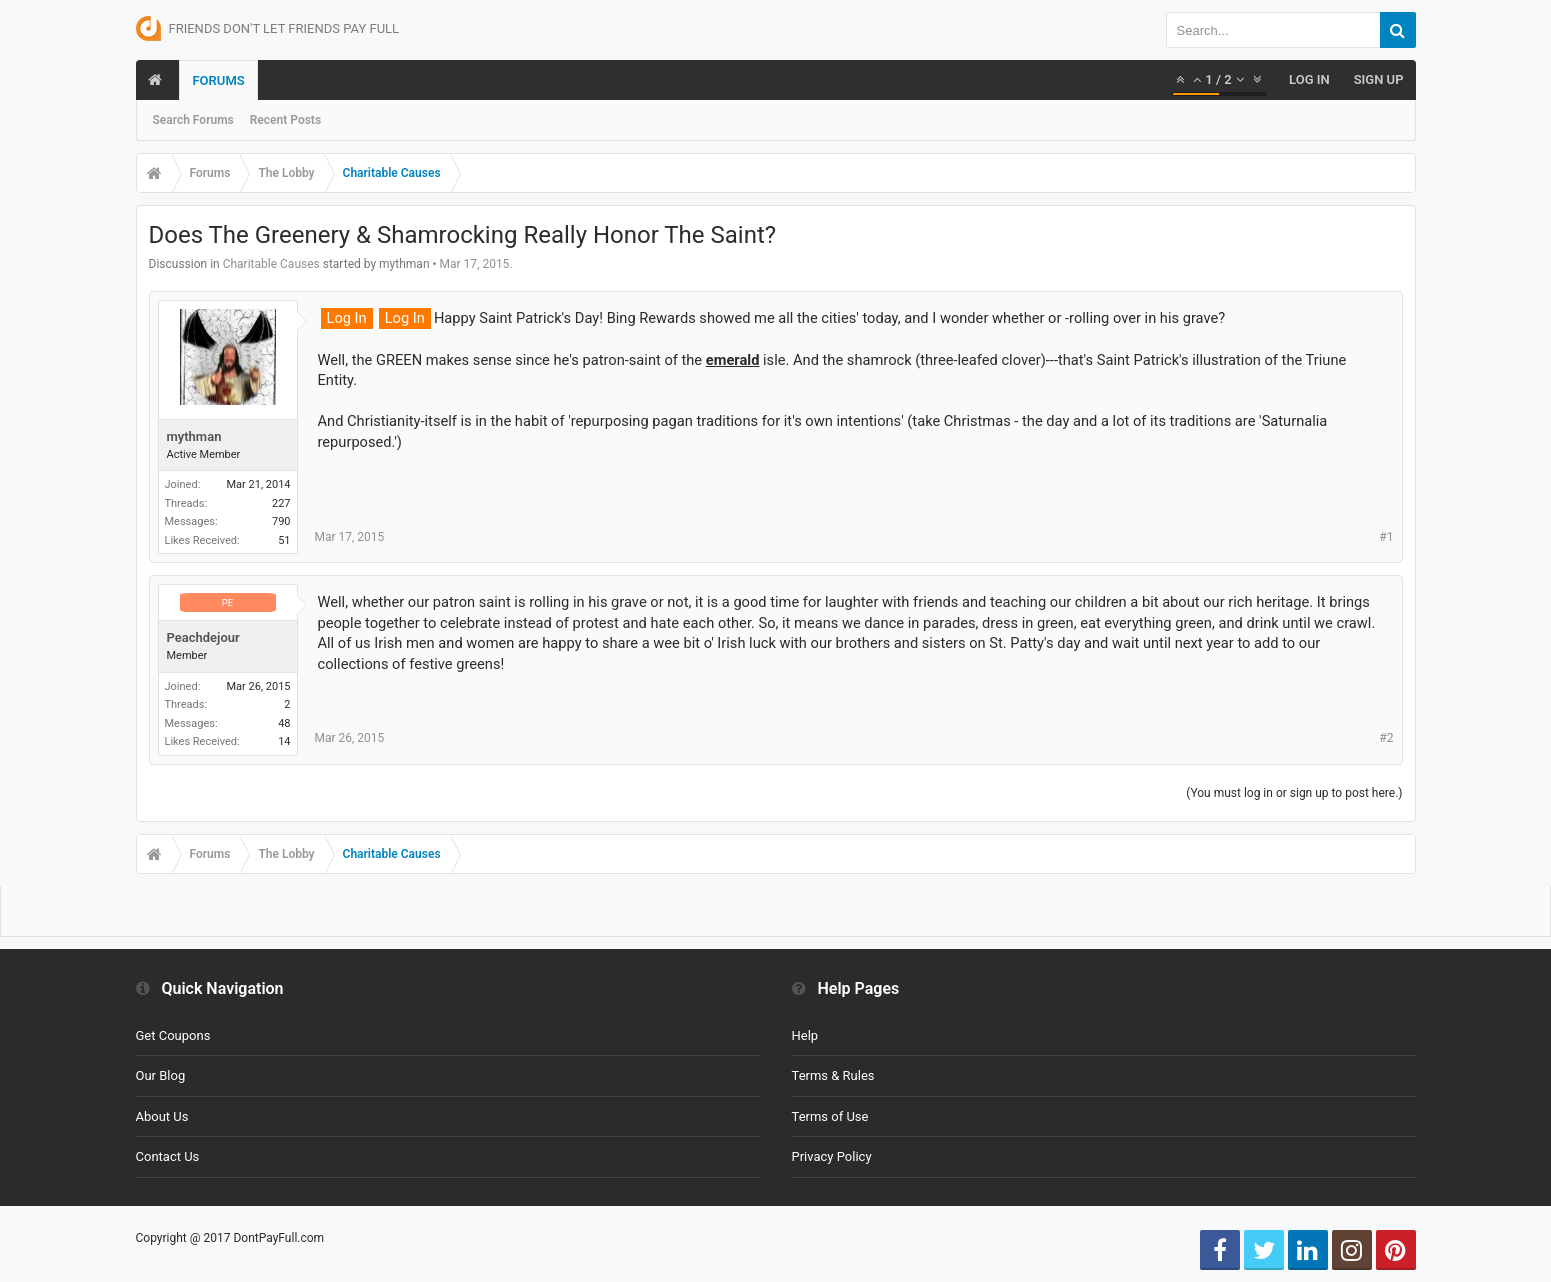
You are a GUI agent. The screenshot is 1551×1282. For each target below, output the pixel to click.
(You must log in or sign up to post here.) (1294, 793)
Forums (218, 80)
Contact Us (168, 1156)
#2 (1386, 738)
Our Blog (161, 1075)
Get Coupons (173, 1035)
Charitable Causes (271, 264)
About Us (162, 1116)
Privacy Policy (832, 1156)
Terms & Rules (833, 1075)
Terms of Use (830, 1116)
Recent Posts (285, 120)
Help (805, 1035)
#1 (1386, 537)
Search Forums (193, 120)
